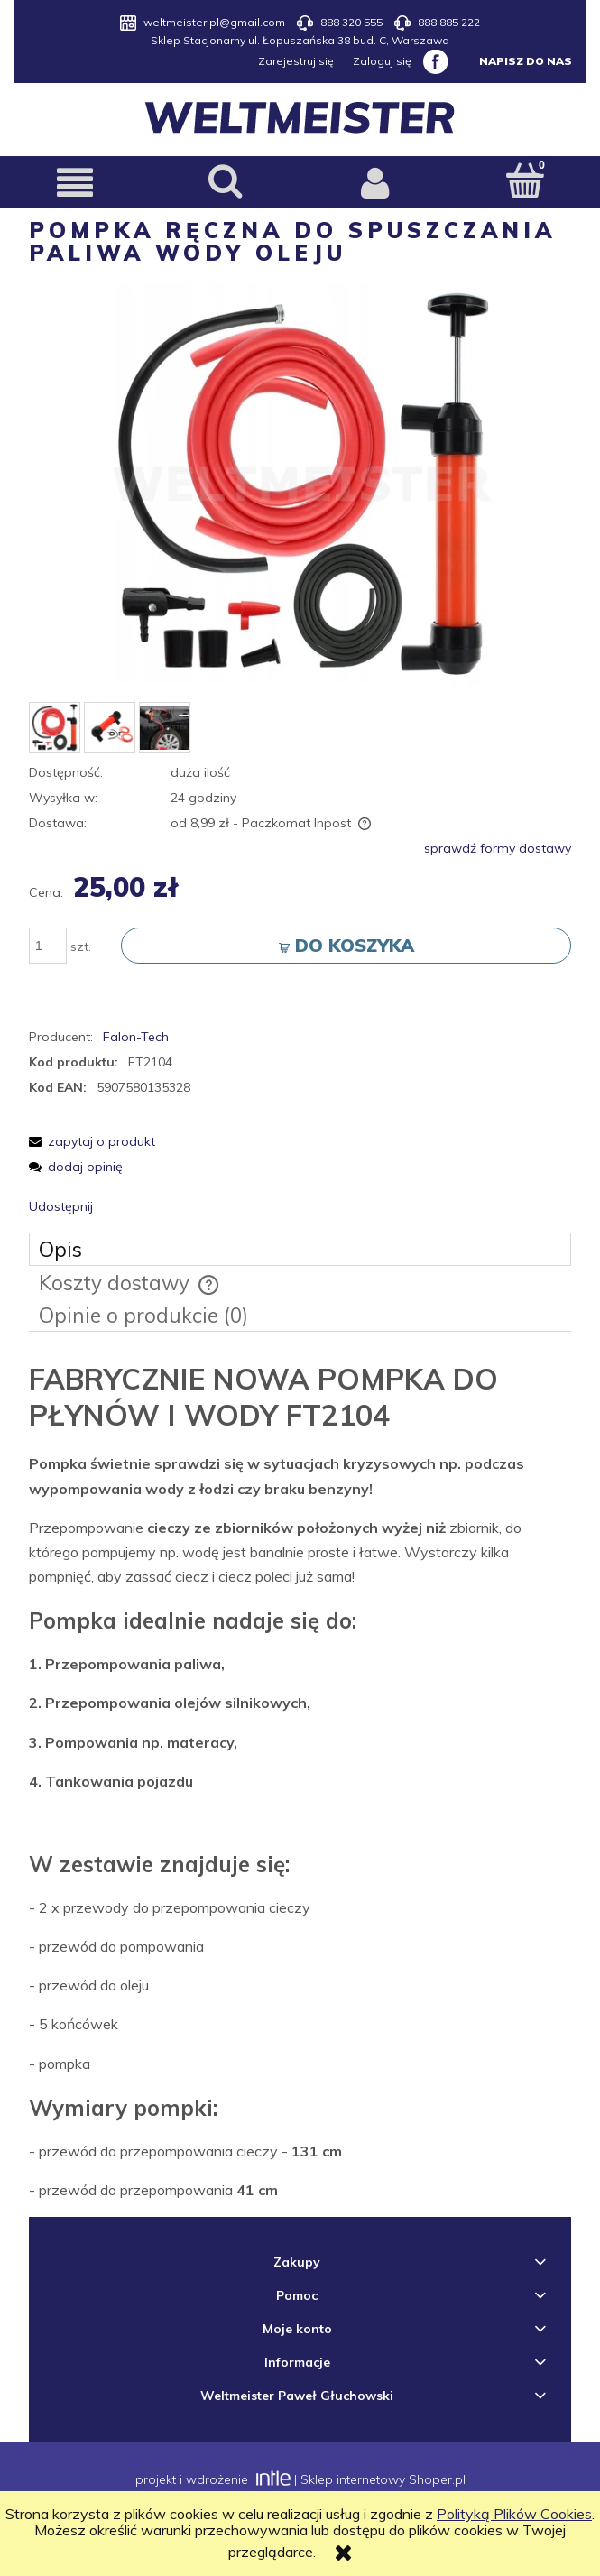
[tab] (300, 1250)
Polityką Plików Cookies (514, 2514)
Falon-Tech (136, 1037)
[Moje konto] (375, 183)
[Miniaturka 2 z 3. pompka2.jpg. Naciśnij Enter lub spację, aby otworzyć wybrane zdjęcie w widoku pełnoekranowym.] (109, 728)
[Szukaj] (225, 181)
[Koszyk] (525, 181)
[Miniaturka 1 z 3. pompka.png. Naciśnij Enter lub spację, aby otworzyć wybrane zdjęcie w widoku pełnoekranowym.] (54, 728)
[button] (75, 183)
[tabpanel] (300, 1782)
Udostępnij (61, 1207)
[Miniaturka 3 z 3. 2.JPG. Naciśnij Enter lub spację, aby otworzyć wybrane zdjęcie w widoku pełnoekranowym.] (164, 728)
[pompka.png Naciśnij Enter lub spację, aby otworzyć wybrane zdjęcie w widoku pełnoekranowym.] (300, 487)
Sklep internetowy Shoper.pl (383, 2480)
